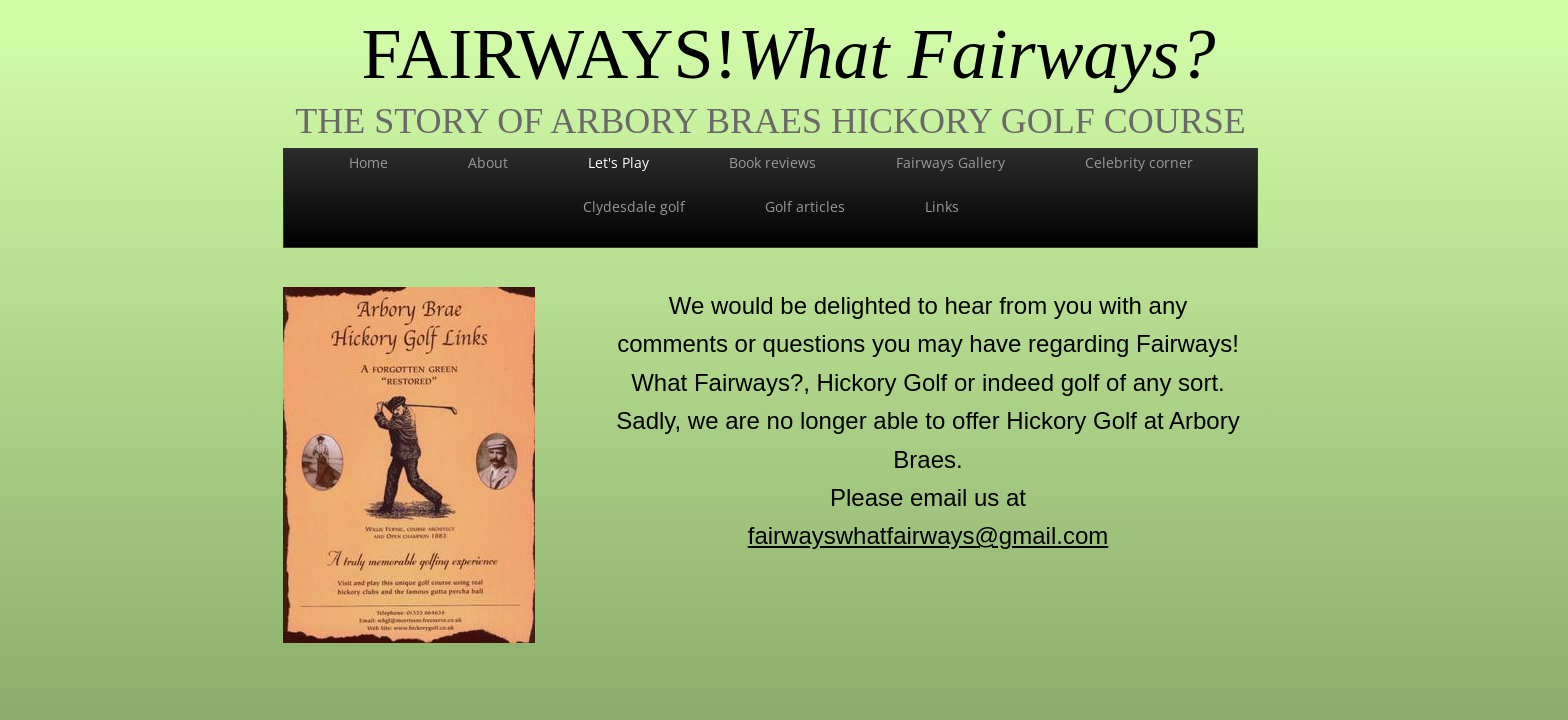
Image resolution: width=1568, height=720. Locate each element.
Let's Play (618, 162)
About (488, 162)
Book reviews (772, 162)
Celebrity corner (1139, 162)
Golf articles (805, 206)
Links (942, 206)
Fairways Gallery (950, 162)
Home (368, 162)
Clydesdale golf (634, 206)
